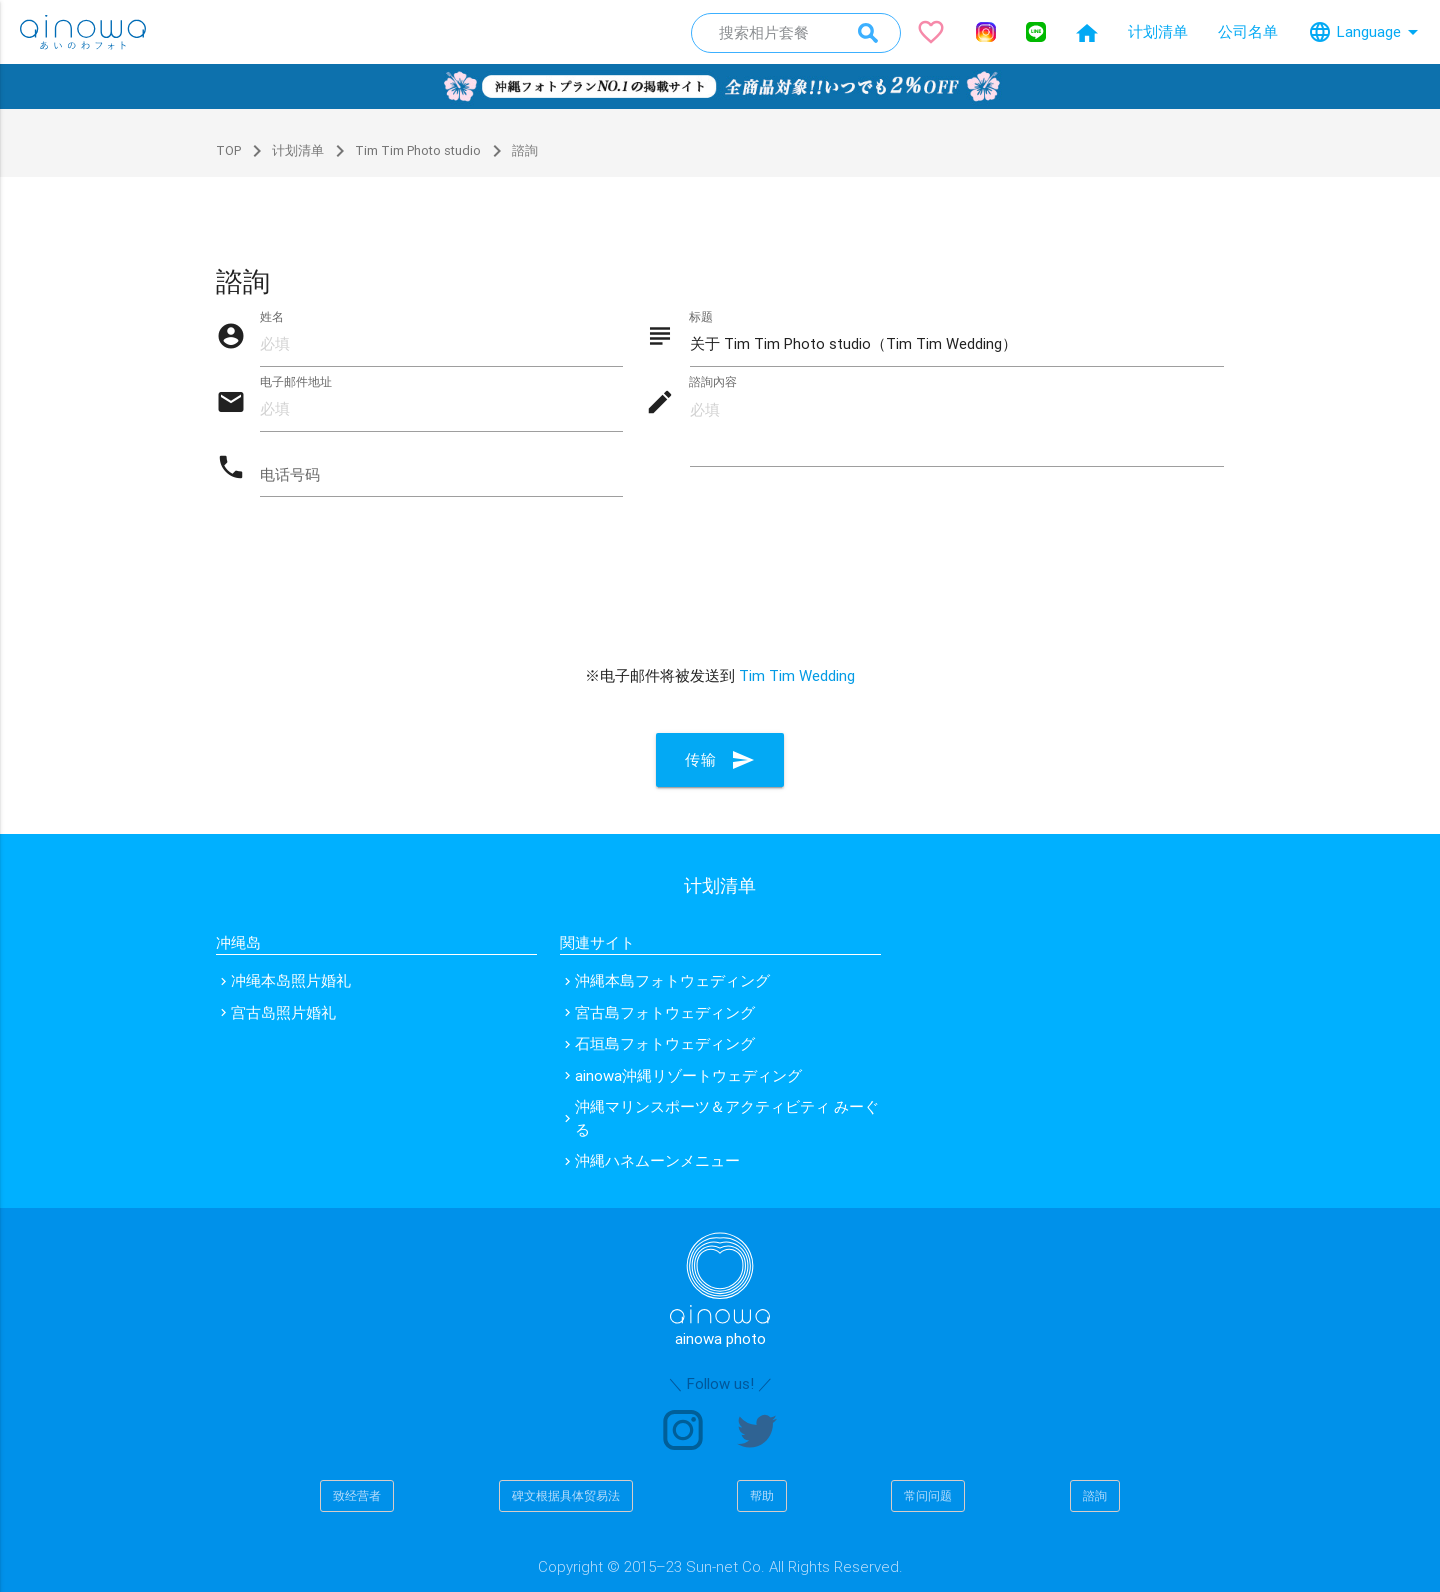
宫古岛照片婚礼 (283, 1012)
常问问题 (928, 1495)
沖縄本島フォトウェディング (672, 980)
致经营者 (357, 1495)
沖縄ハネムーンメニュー (657, 1160)
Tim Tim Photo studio (404, 150)
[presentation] (720, 598)
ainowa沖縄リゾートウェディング (688, 1075)
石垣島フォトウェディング (665, 1043)
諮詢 (1095, 1495)
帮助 (762, 1495)
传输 (720, 762)
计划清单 (1158, 31)
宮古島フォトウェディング (665, 1012)
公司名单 (1248, 31)
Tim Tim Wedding (797, 677)
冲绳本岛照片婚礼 (291, 980)
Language (1366, 32)
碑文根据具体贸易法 (566, 1495)
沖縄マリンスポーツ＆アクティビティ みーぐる (727, 1118)
